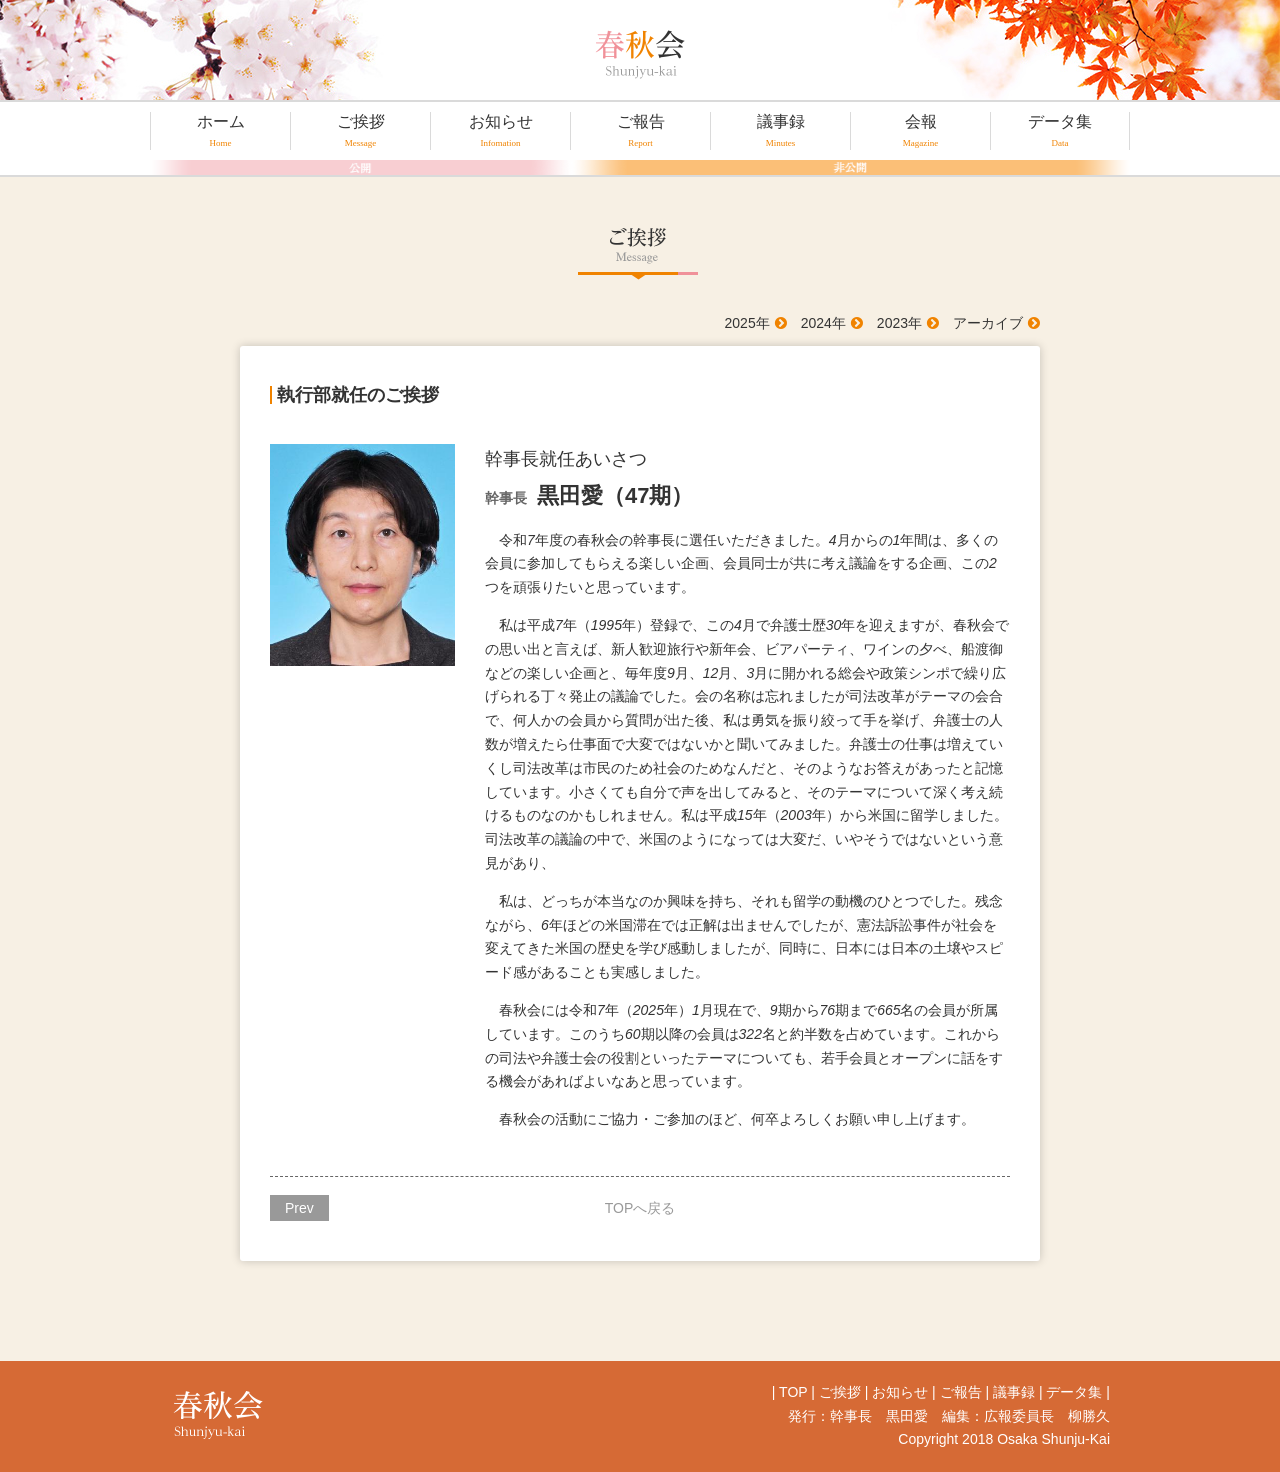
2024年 (823, 323)
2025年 (747, 323)
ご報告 (640, 131)
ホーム (220, 131)
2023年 (899, 323)
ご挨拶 (360, 131)
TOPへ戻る (640, 1208)
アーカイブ (988, 323)
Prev (299, 1208)
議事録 (780, 131)
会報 (920, 131)
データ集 (1060, 131)
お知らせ (500, 131)
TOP (793, 1392)
